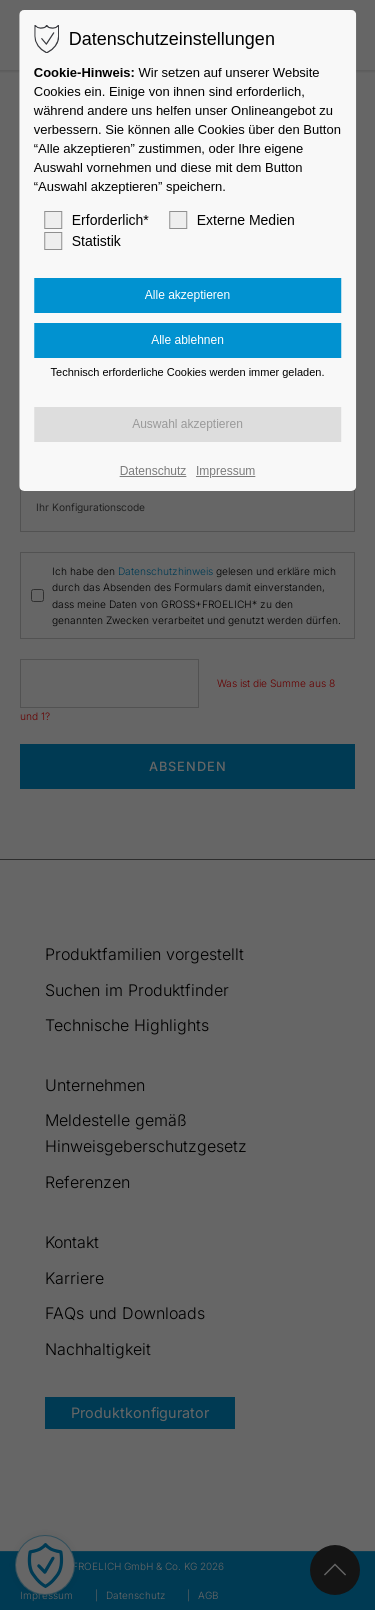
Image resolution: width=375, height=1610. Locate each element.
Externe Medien (232, 220)
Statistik (82, 241)
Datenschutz (153, 471)
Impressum (225, 471)
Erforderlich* (96, 220)
